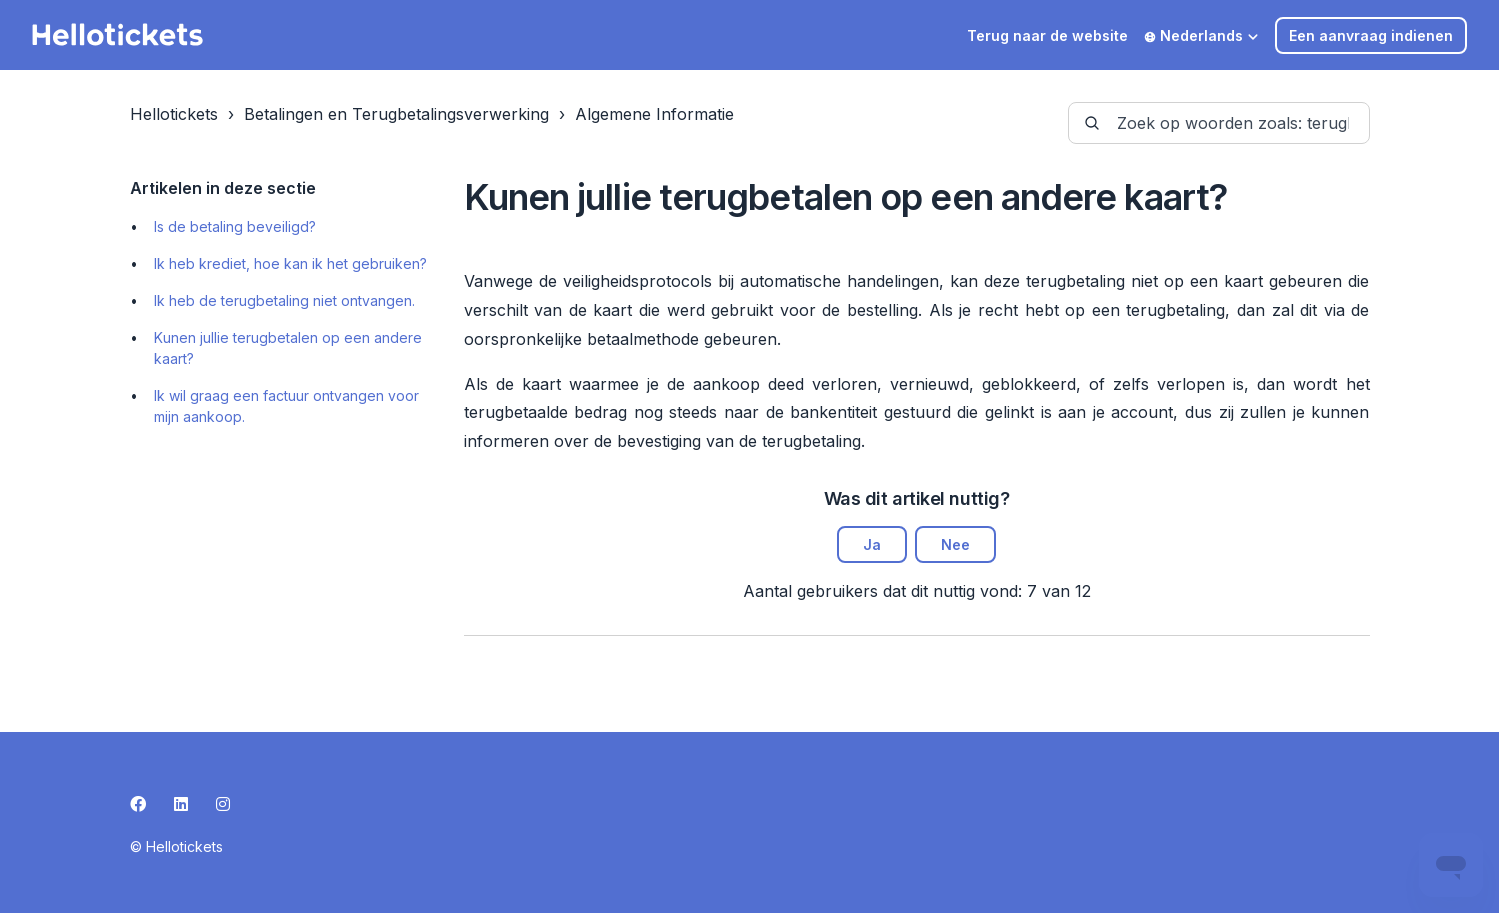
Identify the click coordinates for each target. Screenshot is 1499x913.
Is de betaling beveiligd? (235, 226)
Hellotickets (174, 114)
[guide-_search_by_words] (1219, 123)
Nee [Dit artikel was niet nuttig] (955, 544)
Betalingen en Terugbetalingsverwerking (396, 114)
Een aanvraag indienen (1371, 35)
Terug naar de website (1047, 35)
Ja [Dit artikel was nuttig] (872, 544)
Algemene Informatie (654, 114)
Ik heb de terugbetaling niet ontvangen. (284, 300)
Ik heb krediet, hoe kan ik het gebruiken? (290, 263)
